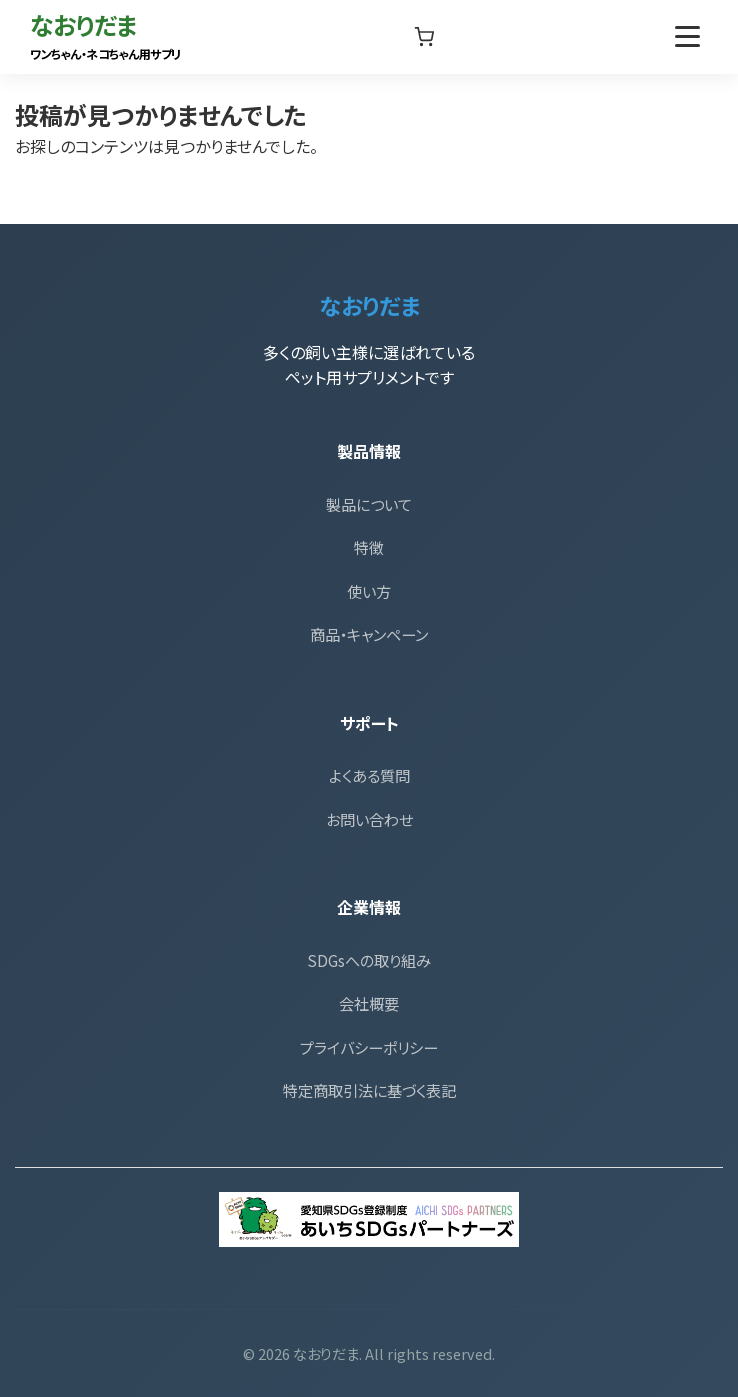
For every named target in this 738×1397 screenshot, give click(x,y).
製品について (369, 504)
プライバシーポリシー (369, 1047)
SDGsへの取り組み (369, 960)
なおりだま (105, 34)
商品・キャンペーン (369, 634)
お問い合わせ (369, 819)
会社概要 (369, 1003)
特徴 (369, 547)
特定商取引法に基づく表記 (369, 1090)
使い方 (369, 591)
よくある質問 (369, 775)
